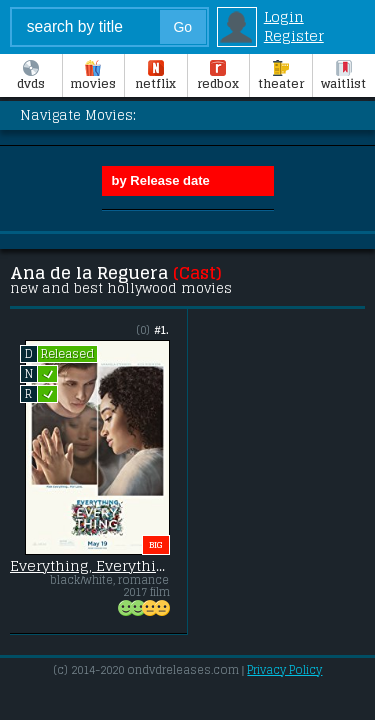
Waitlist (343, 77)
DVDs (31, 77)
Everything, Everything (90, 566)
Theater (281, 77)
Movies (93, 77)
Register (294, 35)
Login (284, 16)
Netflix (155, 77)
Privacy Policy (284, 670)
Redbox (218, 77)
